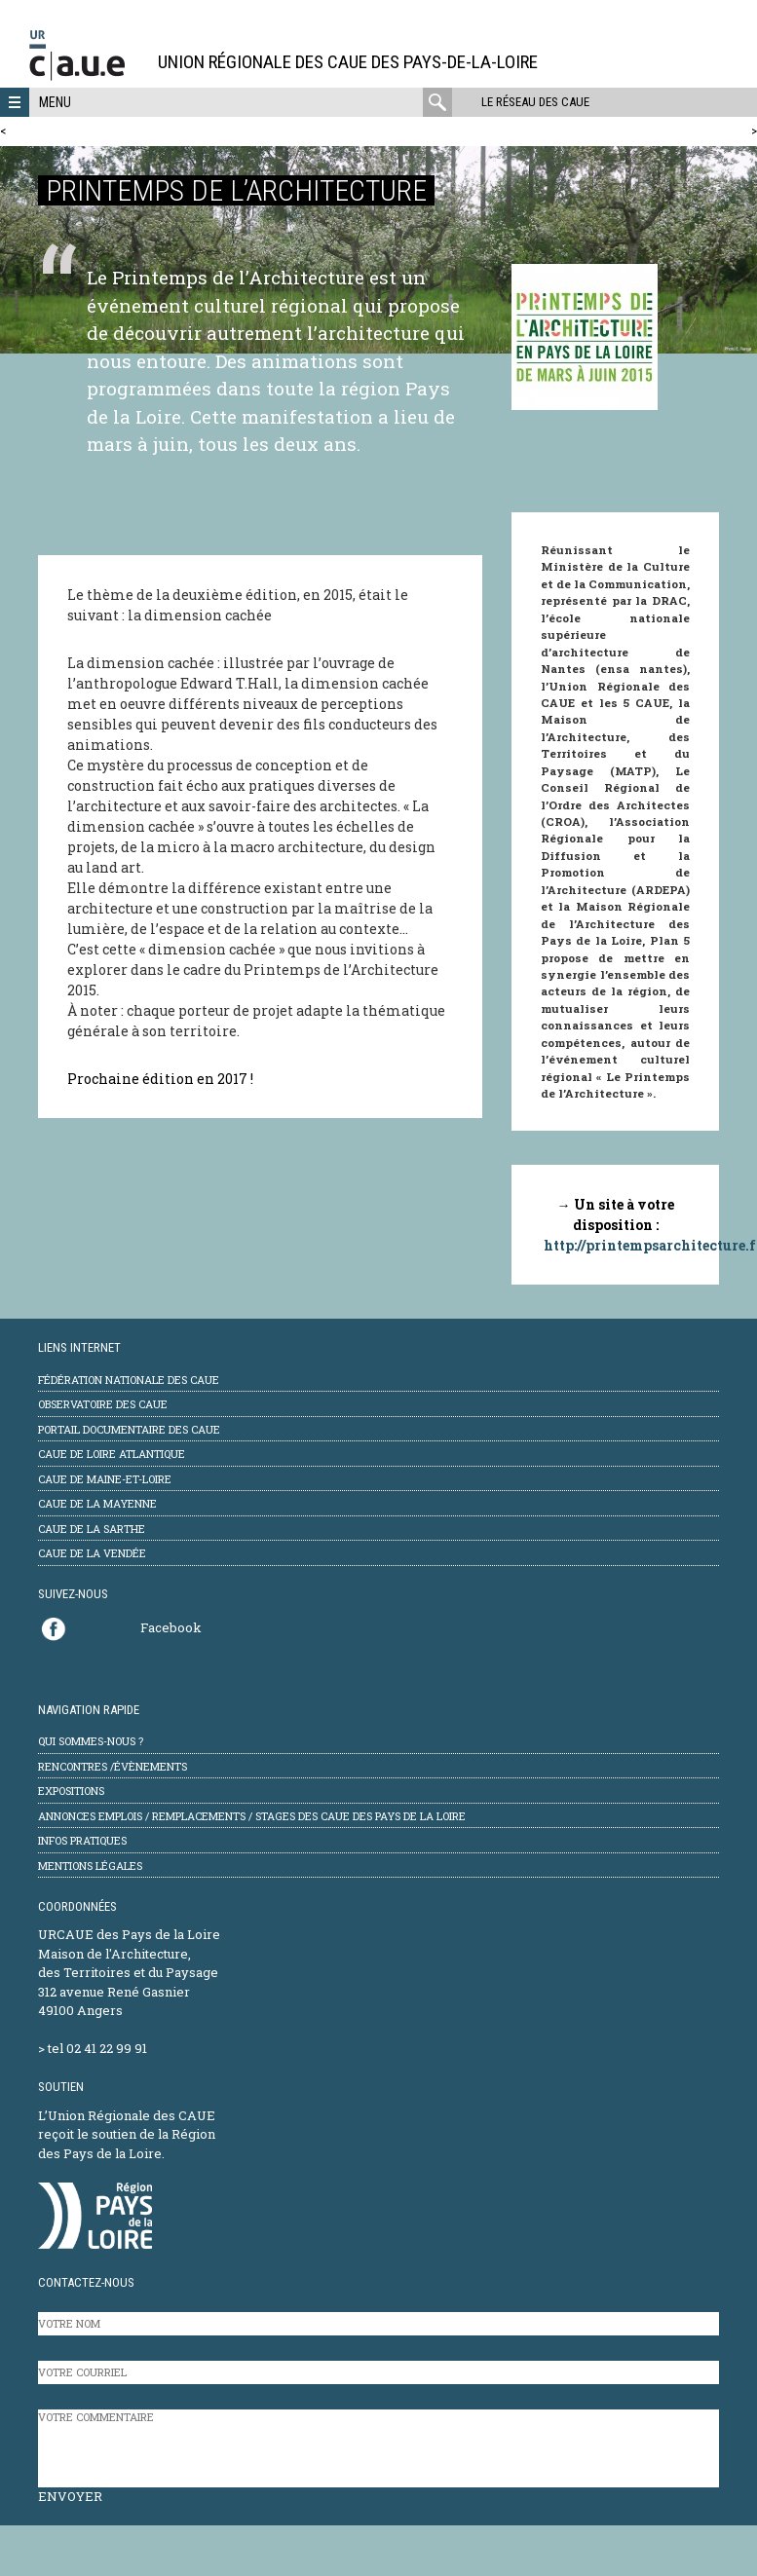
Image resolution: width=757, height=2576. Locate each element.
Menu (55, 102)
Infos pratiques (82, 1840)
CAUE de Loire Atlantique (111, 1453)
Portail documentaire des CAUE (129, 1429)
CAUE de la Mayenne (97, 1503)
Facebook (171, 1627)
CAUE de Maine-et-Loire (104, 1479)
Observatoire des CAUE (103, 1404)
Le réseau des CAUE (535, 101)
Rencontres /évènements (112, 1766)
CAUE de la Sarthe (91, 1528)
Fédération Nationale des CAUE (128, 1379)
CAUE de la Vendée (92, 1553)
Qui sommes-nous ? (90, 1741)
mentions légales (90, 1865)
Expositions (71, 1790)
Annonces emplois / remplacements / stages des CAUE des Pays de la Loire (252, 1816)
